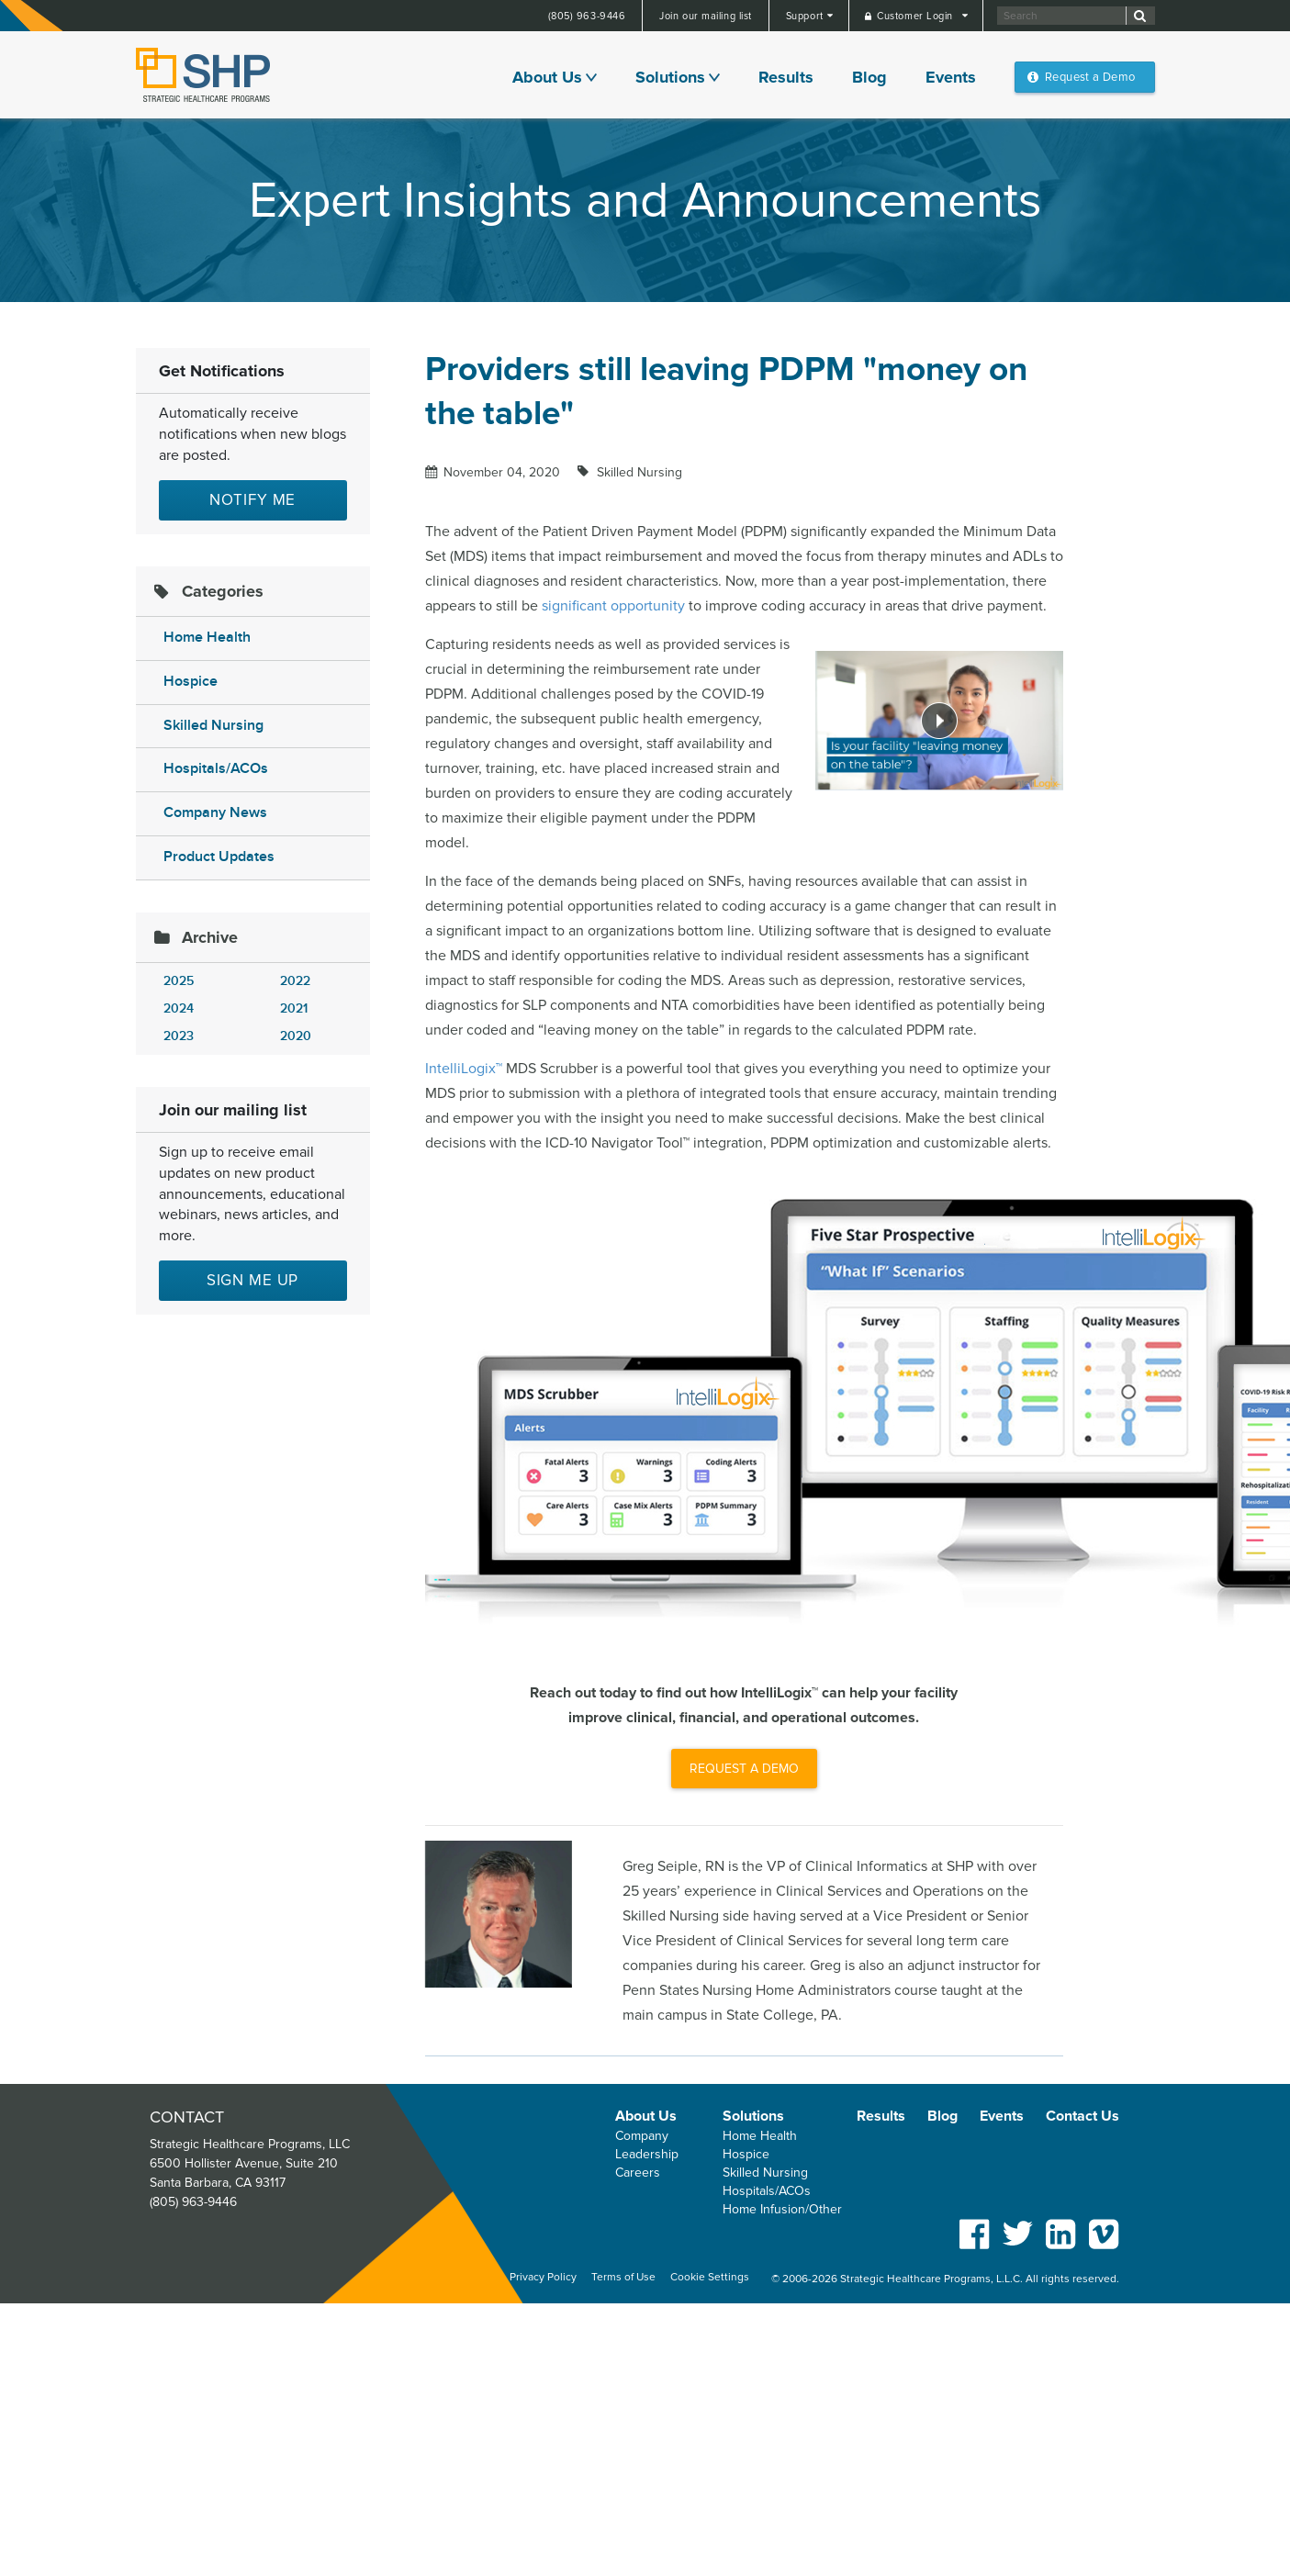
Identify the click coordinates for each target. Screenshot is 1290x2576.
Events (950, 77)
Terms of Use (623, 2277)
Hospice (190, 681)
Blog (869, 77)
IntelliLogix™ (463, 1068)
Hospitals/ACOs (215, 769)
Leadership (647, 2154)
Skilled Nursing (213, 725)
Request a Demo (1090, 77)
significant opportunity (613, 606)
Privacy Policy (543, 2277)
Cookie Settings (709, 2277)
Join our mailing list (705, 16)
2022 (295, 981)
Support (806, 16)
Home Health (207, 637)
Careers (637, 2172)
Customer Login (916, 16)
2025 (178, 981)
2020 (295, 1036)
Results (785, 77)
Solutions (670, 77)
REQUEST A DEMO (744, 1768)
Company (641, 2136)
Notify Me (253, 500)
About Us (547, 77)
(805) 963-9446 (587, 16)
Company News (215, 813)
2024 (178, 1008)
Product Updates (219, 857)
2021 (294, 1008)
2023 (178, 1036)
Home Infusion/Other (782, 2209)
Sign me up (253, 1280)
